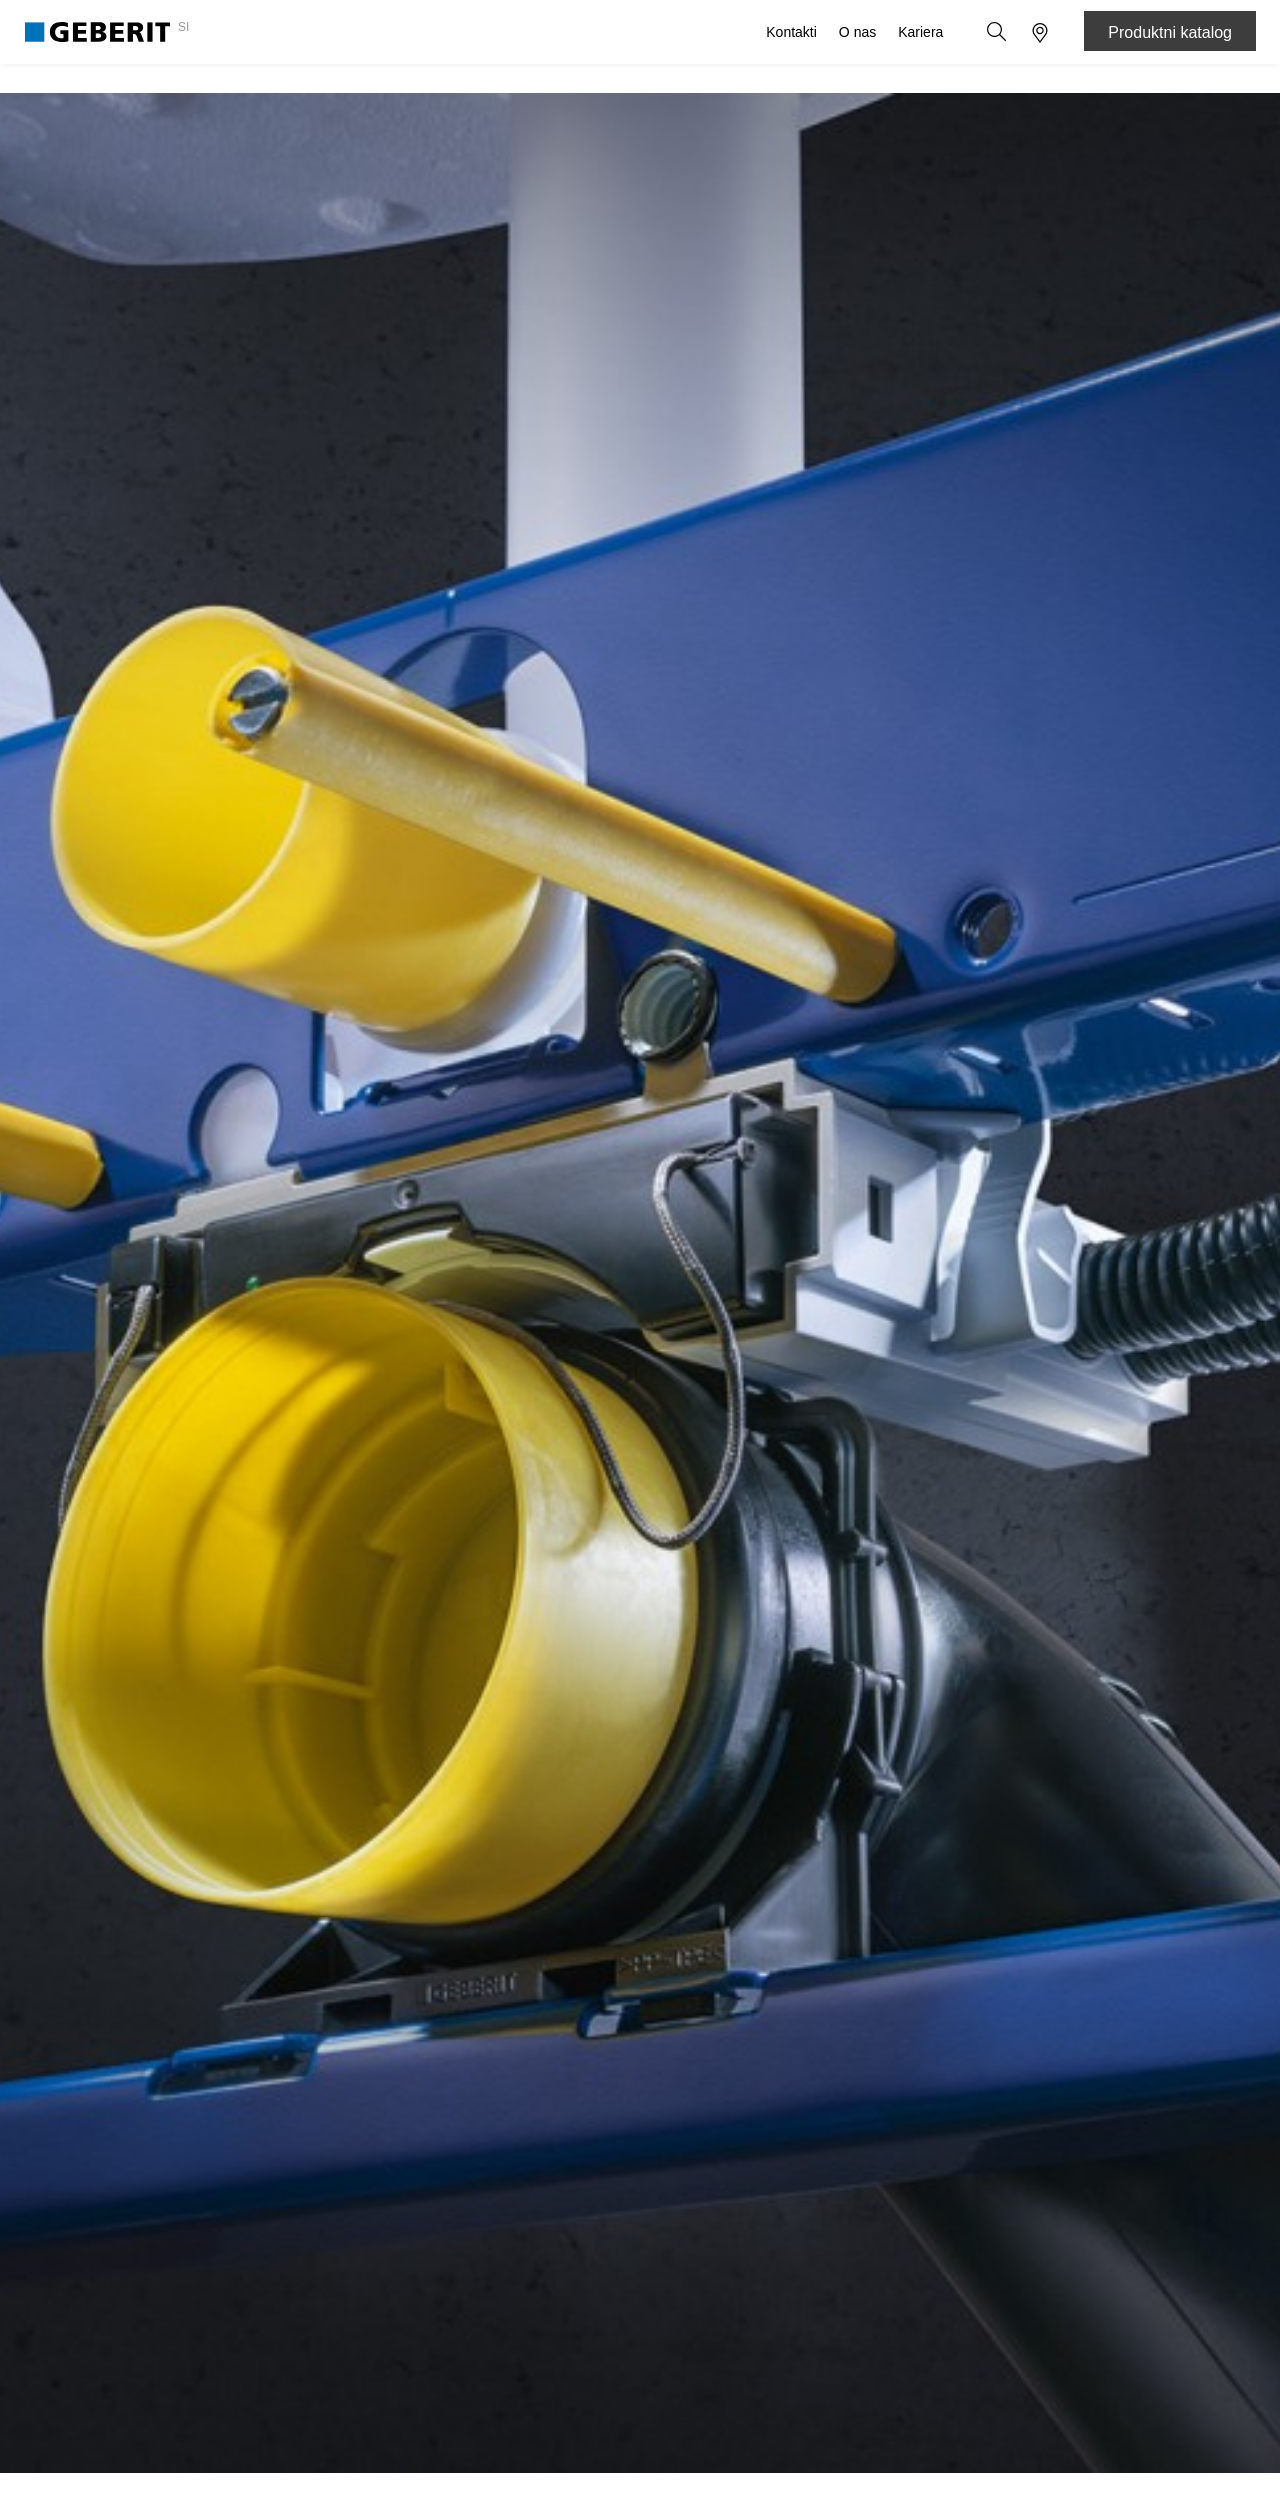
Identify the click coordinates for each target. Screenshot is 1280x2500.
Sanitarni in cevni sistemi (283, 91)
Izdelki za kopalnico (93, 91)
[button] (997, 32)
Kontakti (791, 32)
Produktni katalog (1170, 32)
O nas (857, 32)
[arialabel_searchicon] (997, 32)
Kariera (920, 32)
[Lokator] (1039, 32)
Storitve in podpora (577, 91)
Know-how (440, 91)
